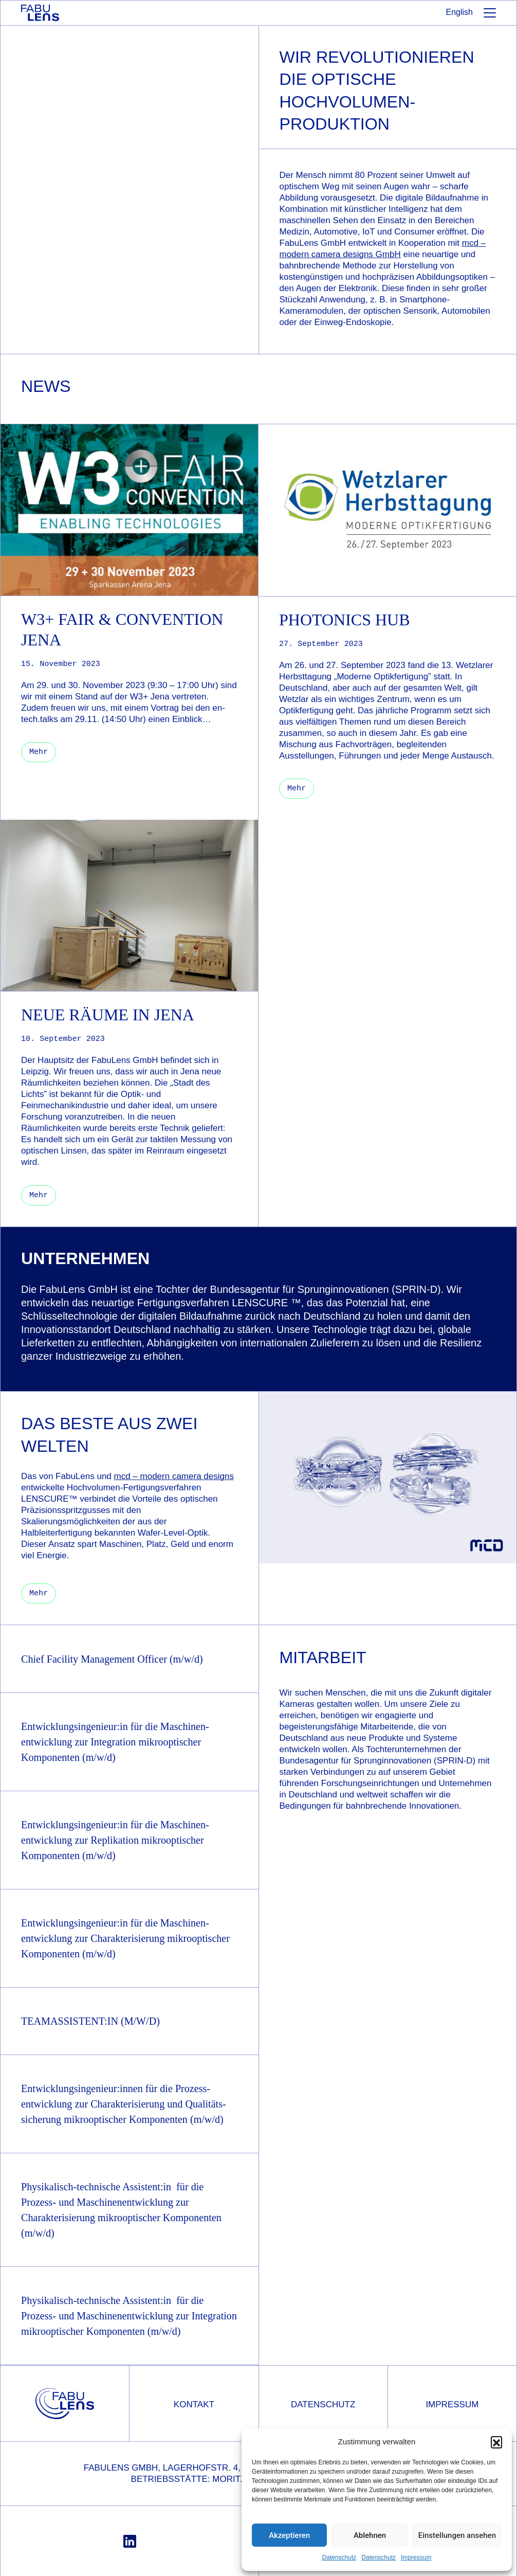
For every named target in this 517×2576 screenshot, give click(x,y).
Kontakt (194, 2403)
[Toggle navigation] (490, 14)
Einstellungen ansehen (457, 2535)
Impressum (416, 2557)
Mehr (38, 1592)
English (459, 12)
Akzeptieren (289, 2535)
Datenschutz (339, 2557)
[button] (496, 2442)
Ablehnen (370, 2535)
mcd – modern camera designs (174, 1475)
